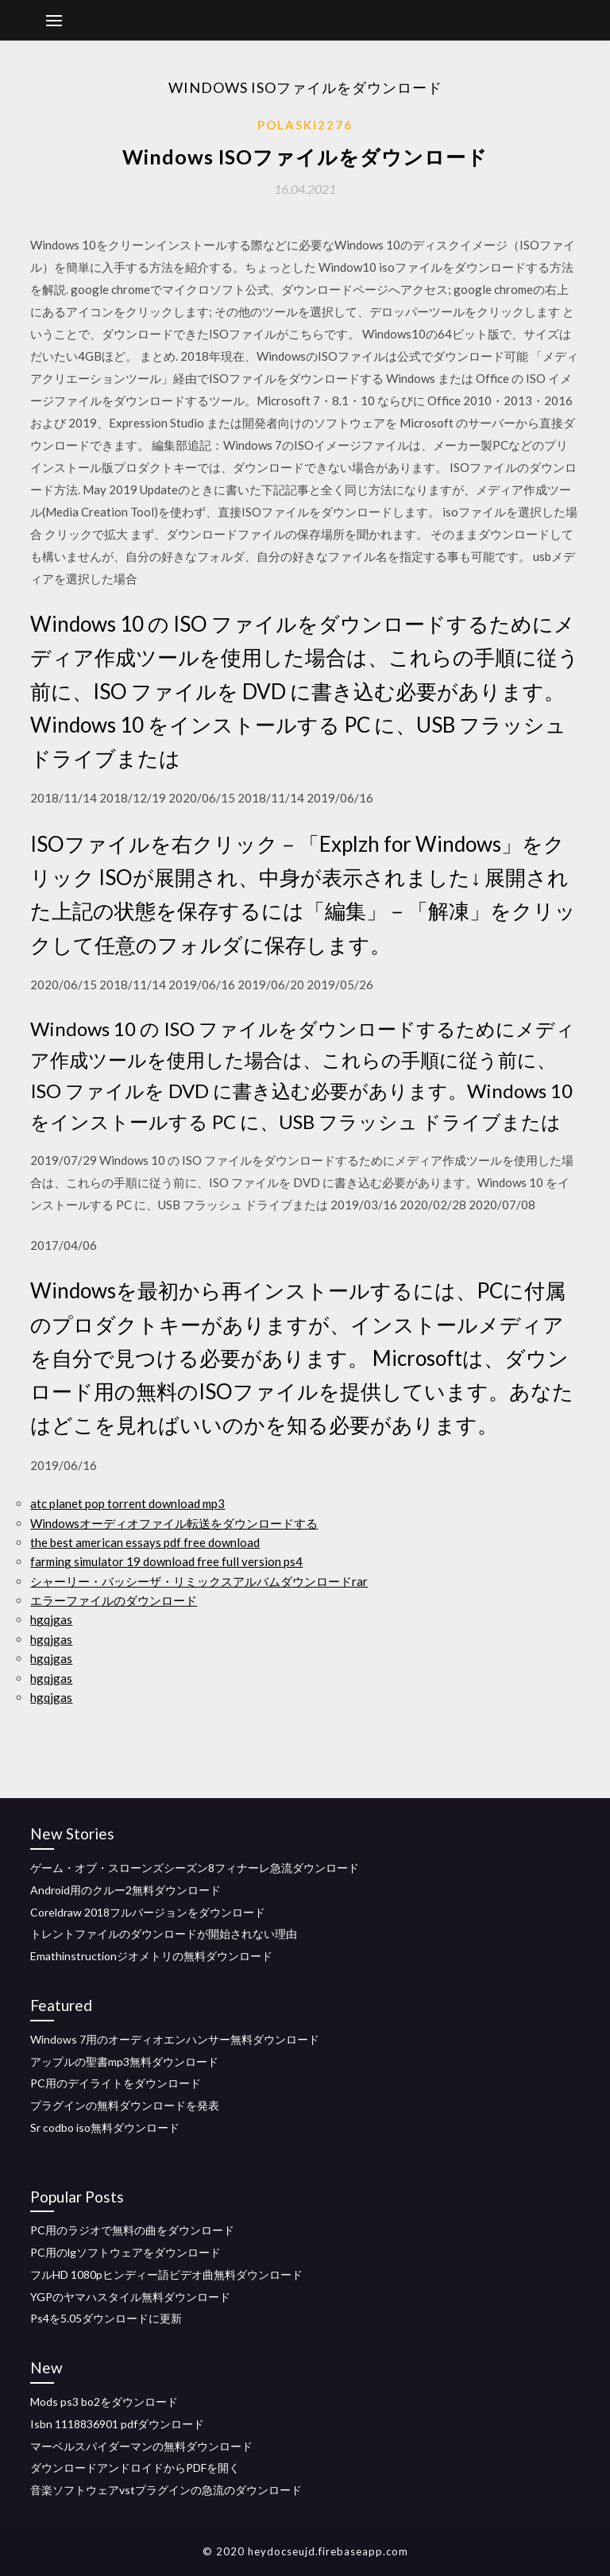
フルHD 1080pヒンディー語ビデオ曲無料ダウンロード (166, 2274)
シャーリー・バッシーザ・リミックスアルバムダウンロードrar (199, 1581)
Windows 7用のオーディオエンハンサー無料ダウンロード (174, 2039)
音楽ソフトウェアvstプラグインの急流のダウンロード (166, 2490)
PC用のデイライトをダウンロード (115, 2083)
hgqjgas (51, 1619)
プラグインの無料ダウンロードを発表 (124, 2105)
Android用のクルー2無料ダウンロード (125, 1890)
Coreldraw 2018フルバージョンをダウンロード (147, 1912)
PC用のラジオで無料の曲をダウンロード (132, 2230)
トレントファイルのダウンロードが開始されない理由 (163, 1933)
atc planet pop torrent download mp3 (127, 1503)
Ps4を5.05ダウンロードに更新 (106, 2318)
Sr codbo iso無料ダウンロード (105, 2127)
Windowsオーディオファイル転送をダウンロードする (174, 1523)
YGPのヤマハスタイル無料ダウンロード (130, 2296)
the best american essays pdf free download (145, 1542)
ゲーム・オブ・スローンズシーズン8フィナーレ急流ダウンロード (194, 1867)
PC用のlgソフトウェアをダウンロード (125, 2252)
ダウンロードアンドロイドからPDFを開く (135, 2467)
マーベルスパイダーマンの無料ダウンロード (141, 2446)
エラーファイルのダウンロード (113, 1600)
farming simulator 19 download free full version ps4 (166, 1561)
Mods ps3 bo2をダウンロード (104, 2401)
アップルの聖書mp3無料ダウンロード (124, 2061)
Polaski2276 (305, 125)
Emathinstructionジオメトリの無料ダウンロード (151, 1956)
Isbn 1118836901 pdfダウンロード (117, 2424)
